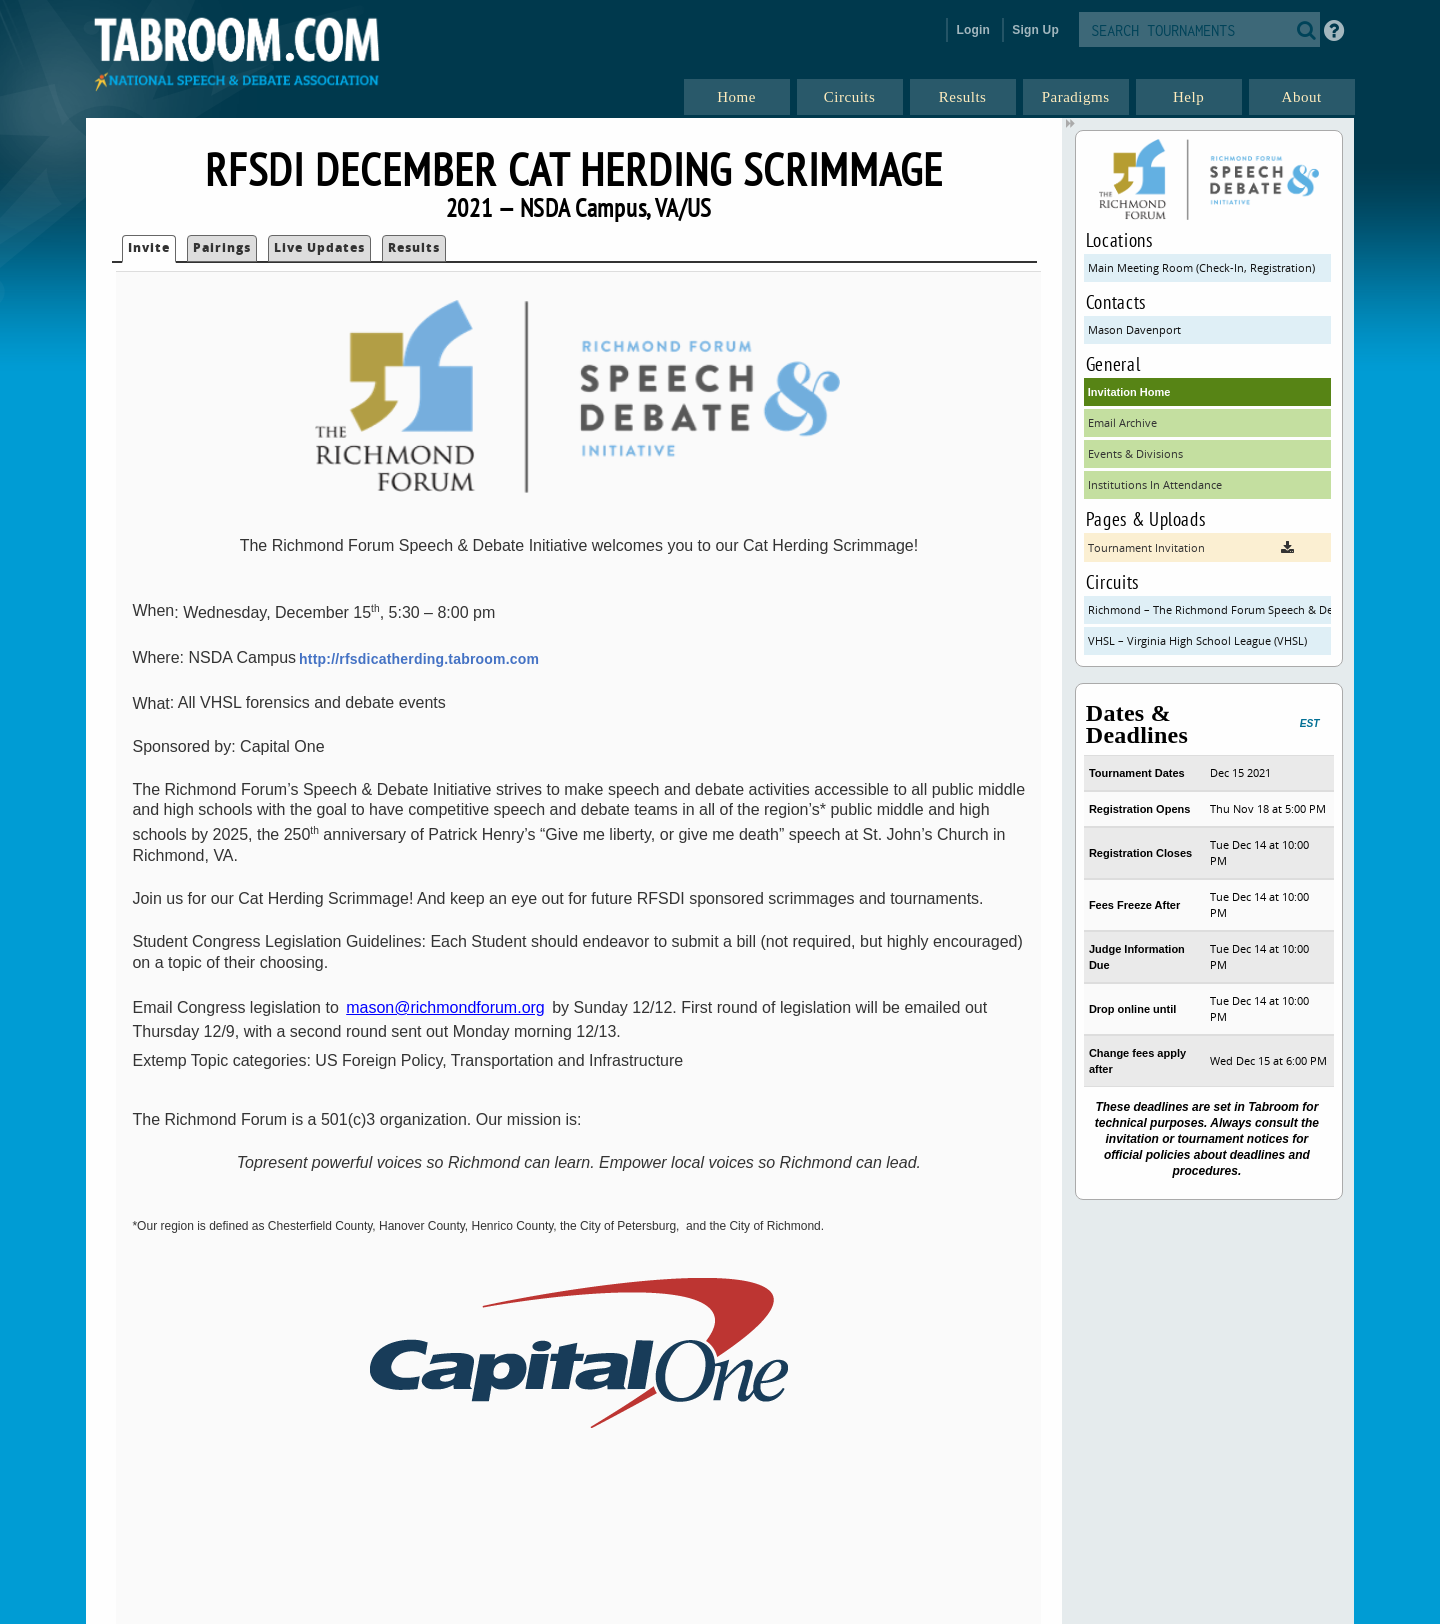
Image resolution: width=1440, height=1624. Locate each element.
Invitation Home (1129, 392)
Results (414, 247)
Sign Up (1035, 30)
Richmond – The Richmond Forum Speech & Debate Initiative (1210, 609)
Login (973, 30)
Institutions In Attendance (1155, 484)
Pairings (222, 247)
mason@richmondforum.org (445, 1007)
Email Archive (1122, 422)
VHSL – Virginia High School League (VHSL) (1197, 640)
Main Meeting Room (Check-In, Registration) (1201, 267)
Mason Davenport (1134, 329)
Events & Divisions (1135, 453)
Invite (149, 247)
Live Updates (319, 247)
